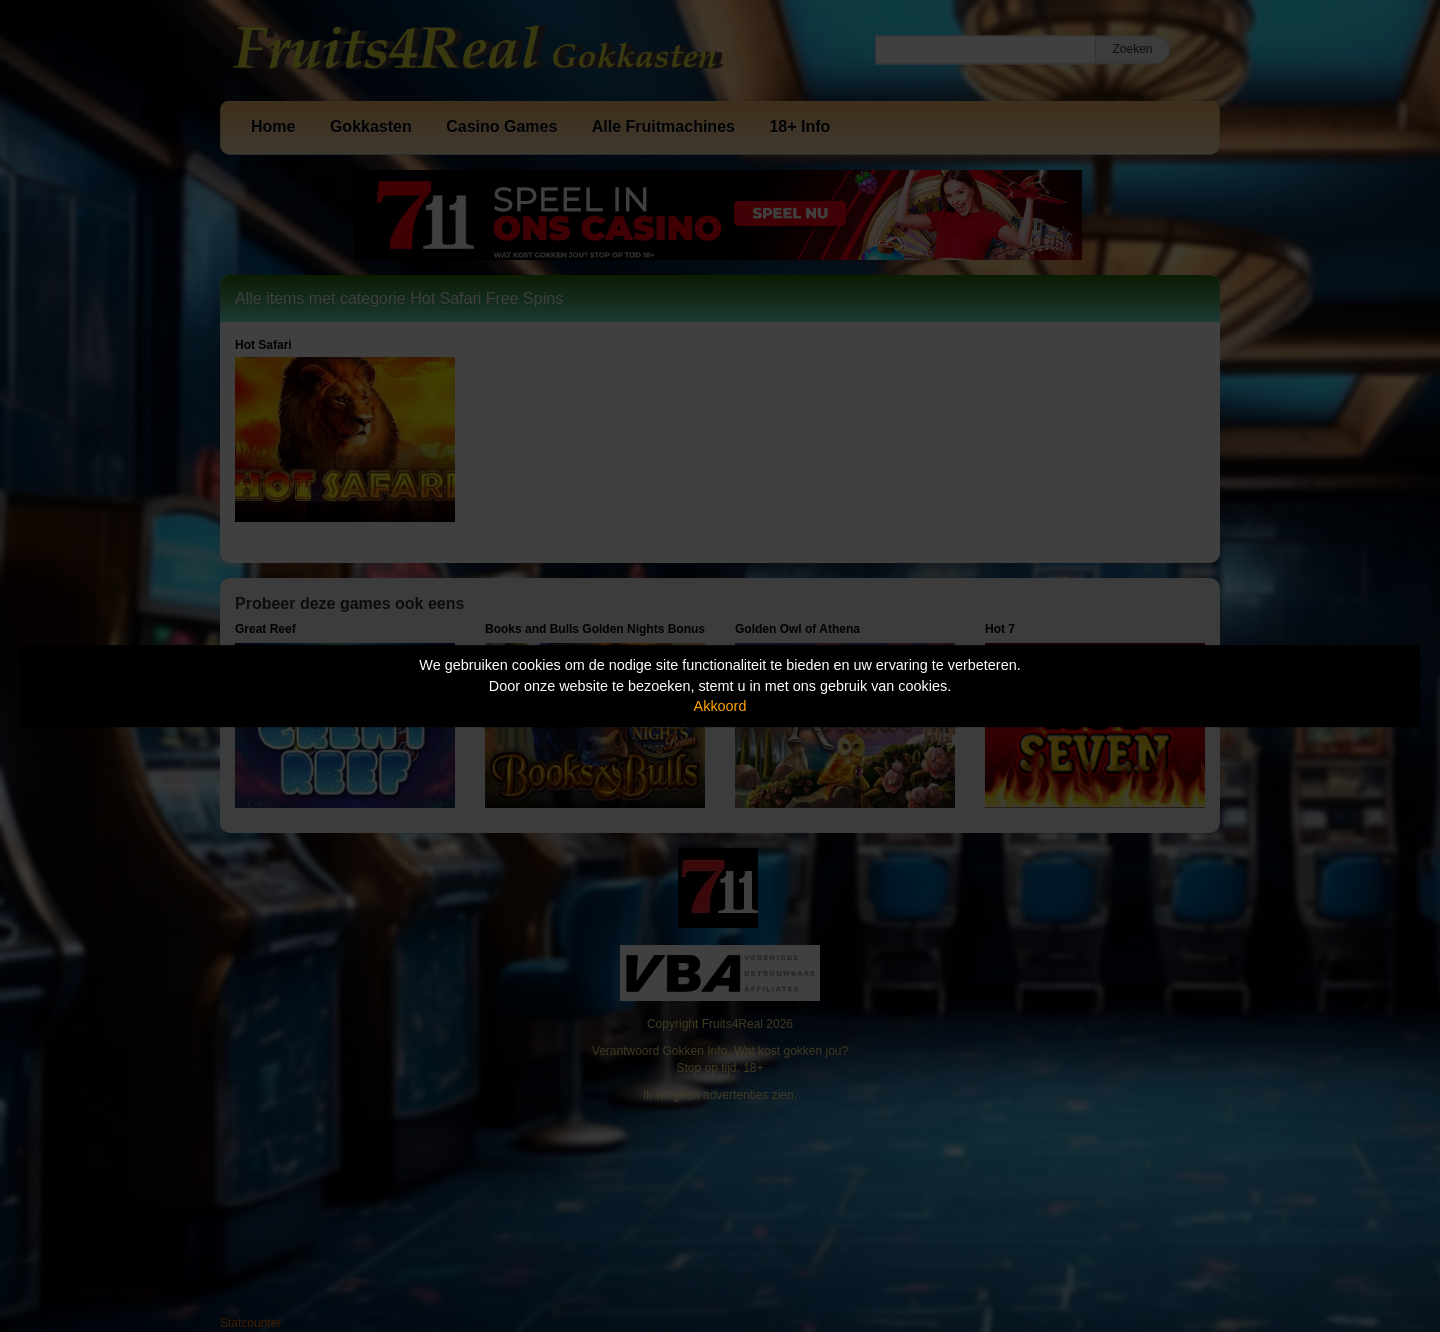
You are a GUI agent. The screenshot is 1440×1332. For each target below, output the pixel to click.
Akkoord (720, 706)
